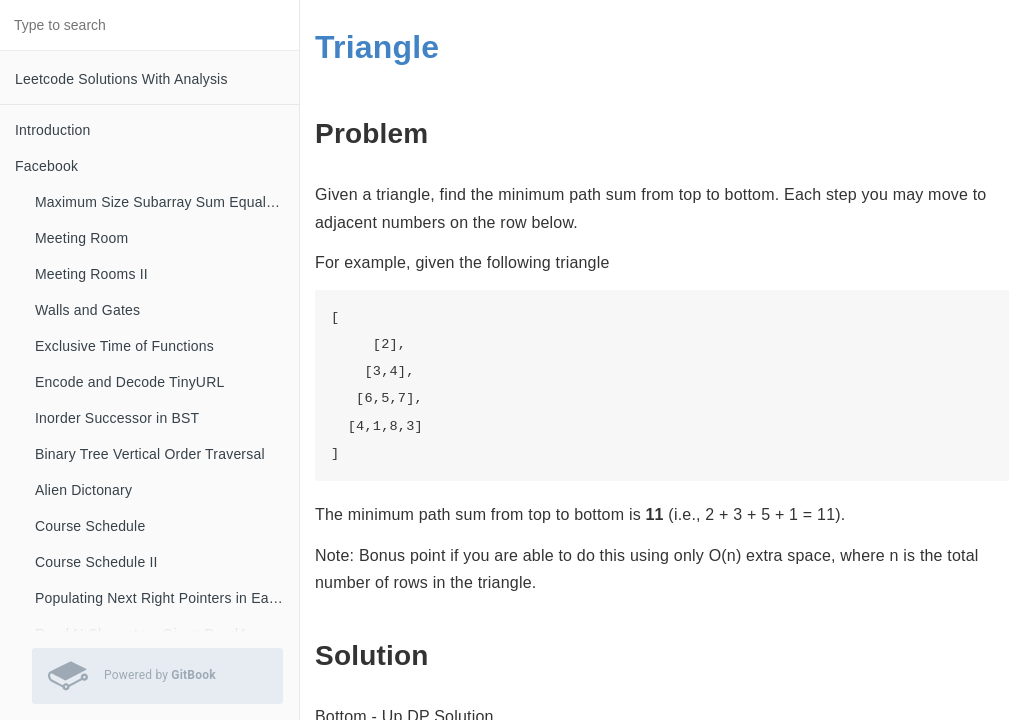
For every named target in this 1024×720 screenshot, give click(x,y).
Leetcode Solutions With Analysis (121, 79)
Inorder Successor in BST (117, 418)
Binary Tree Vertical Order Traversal (150, 454)
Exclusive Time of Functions (124, 346)
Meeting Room (81, 238)
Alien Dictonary (83, 490)
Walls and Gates (87, 310)
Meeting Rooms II (91, 274)
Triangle (377, 47)
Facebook (46, 166)
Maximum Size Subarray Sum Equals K (161, 202)
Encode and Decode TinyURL (129, 382)
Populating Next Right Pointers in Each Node (167, 598)
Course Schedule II (96, 562)
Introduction (53, 130)
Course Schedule (90, 526)
